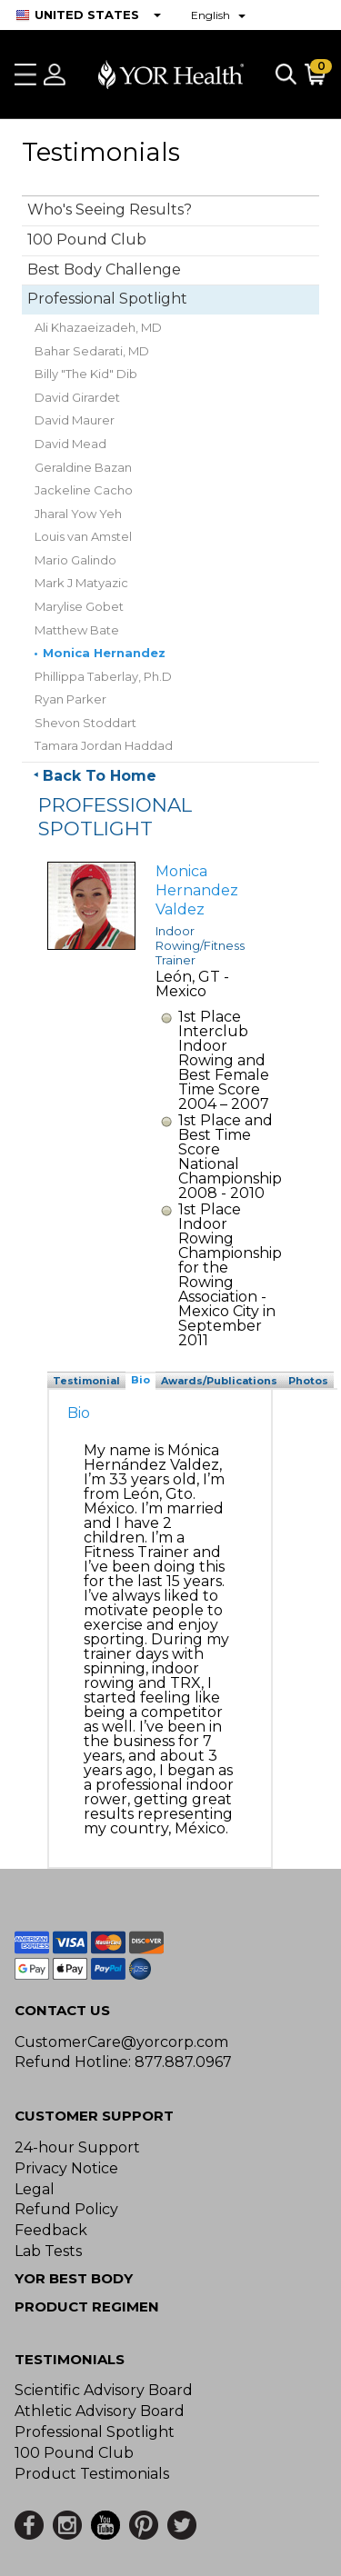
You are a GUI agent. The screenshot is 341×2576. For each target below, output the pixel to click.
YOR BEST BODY (74, 2278)
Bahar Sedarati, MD (92, 351)
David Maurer (75, 420)
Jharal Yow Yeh (78, 513)
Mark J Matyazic (81, 582)
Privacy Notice (66, 2168)
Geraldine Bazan (83, 467)
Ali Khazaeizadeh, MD (98, 327)
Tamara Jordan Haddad (104, 745)
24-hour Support (77, 2147)
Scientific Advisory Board (104, 2390)
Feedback (51, 2230)
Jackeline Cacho (84, 490)
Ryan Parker (70, 699)
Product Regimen (87, 2306)
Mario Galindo (75, 560)
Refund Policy (66, 2209)
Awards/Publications (219, 1380)
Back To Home (99, 775)
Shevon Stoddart (85, 722)
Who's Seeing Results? (109, 209)
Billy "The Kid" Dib (86, 373)
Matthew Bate (77, 630)
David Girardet (77, 397)
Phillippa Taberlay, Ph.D (103, 676)
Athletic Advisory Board (100, 2411)
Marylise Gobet (79, 606)
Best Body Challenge (104, 269)
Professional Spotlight (107, 298)
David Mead (70, 443)
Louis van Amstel (83, 536)
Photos (308, 1380)
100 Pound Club (86, 239)
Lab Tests (48, 2251)
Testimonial (86, 1380)
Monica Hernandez (104, 652)
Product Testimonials (92, 2473)
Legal (35, 2189)
